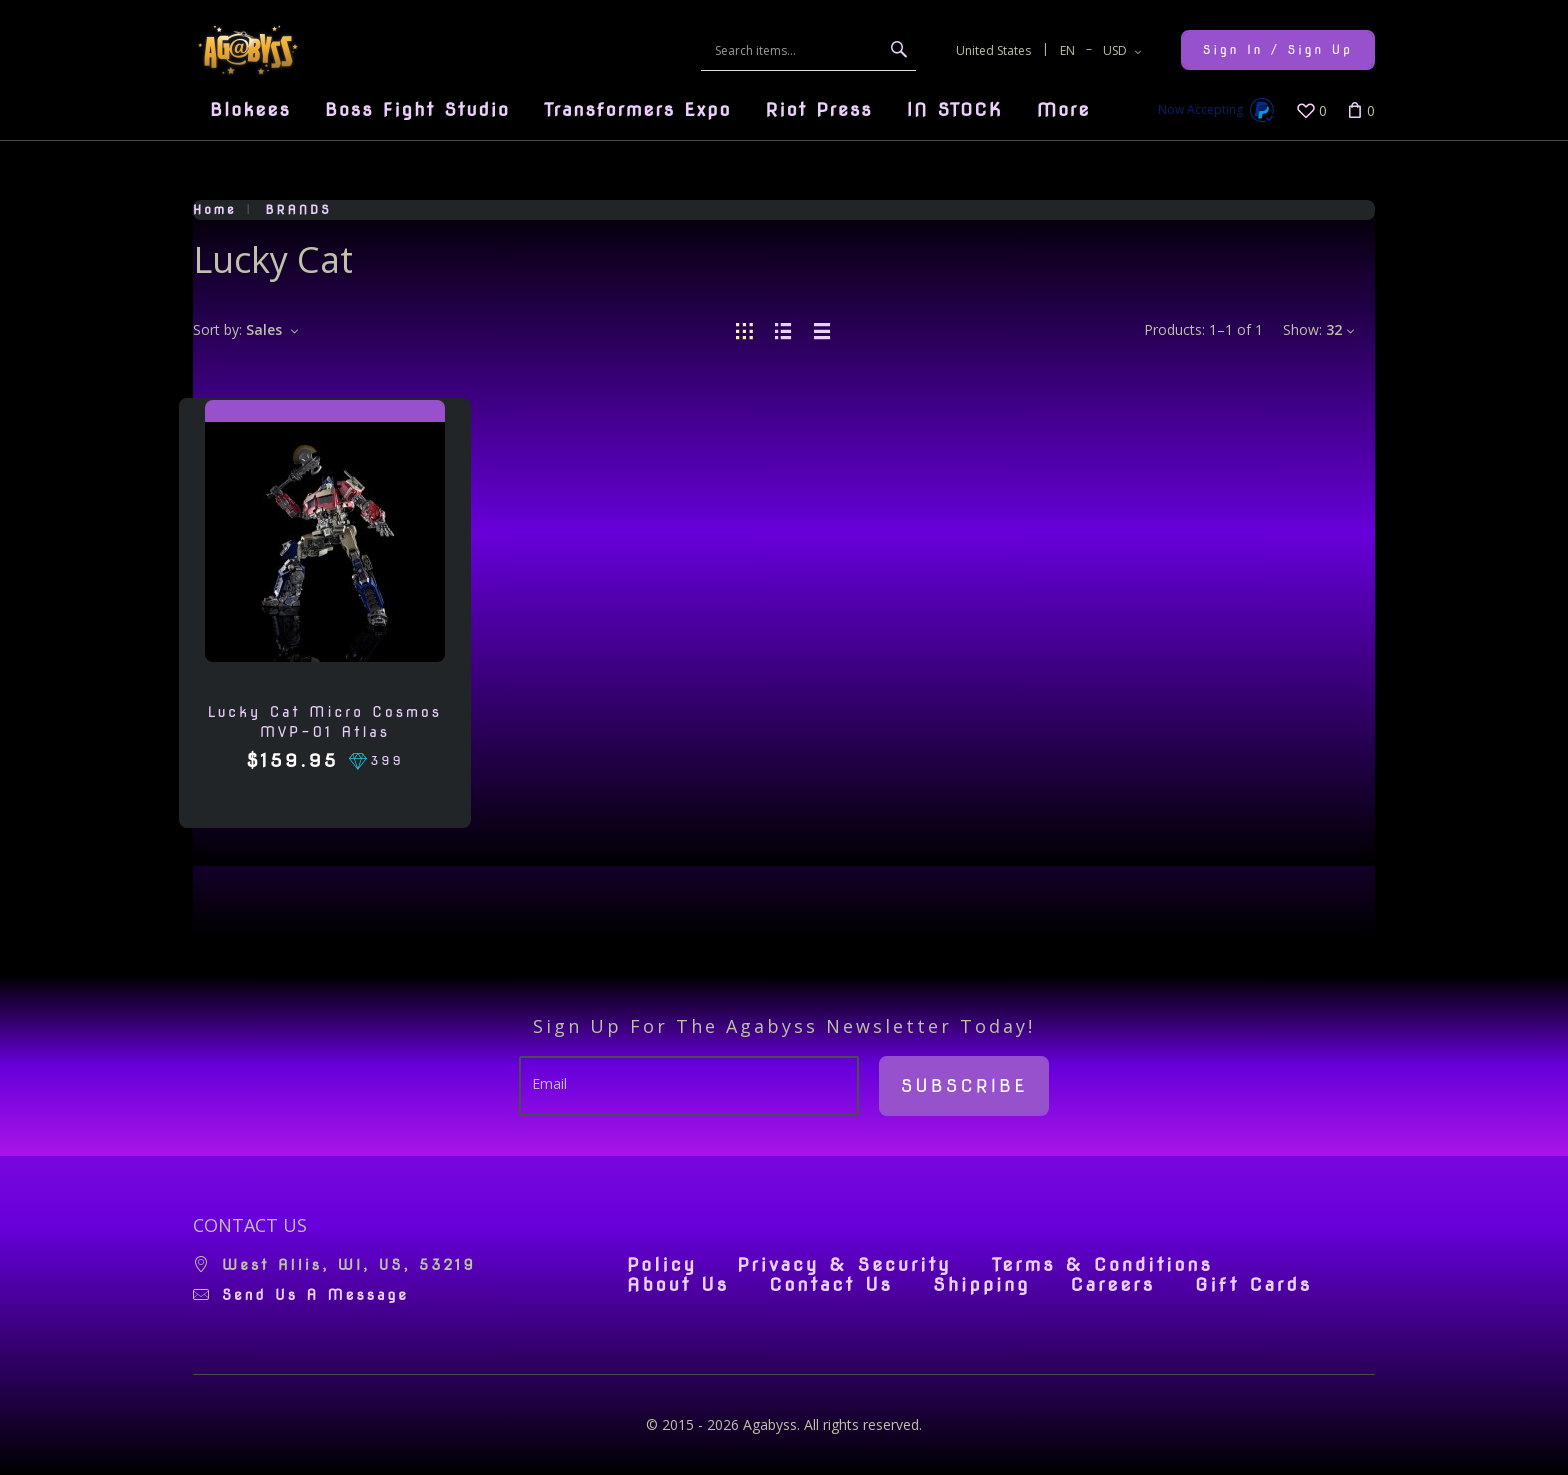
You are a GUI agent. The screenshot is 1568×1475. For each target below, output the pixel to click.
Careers (1112, 1285)
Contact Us (831, 1285)
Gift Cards (1253, 1285)
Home (215, 209)
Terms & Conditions (1102, 1265)
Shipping (981, 1285)
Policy (662, 1265)
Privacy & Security (844, 1265)
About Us (678, 1285)
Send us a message (315, 1295)
